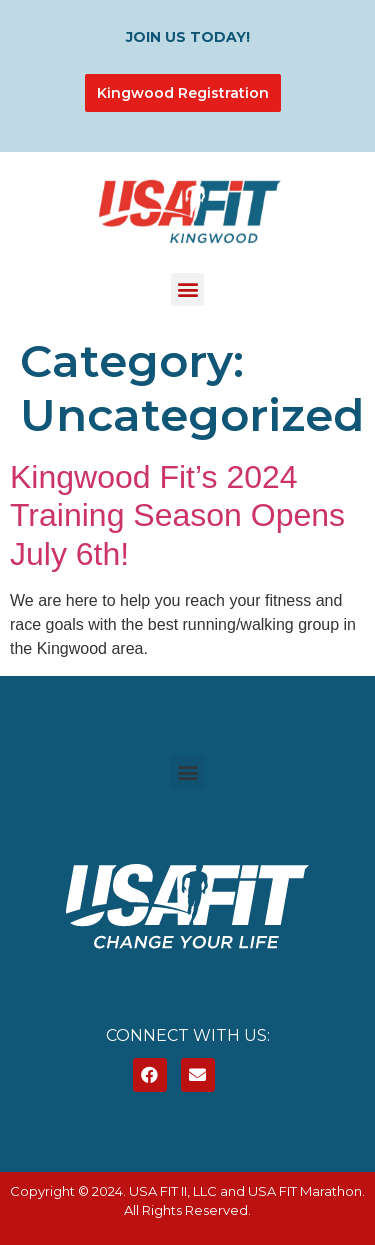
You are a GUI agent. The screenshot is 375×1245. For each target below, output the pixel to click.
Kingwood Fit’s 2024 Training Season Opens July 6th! (177, 515)
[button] (187, 289)
